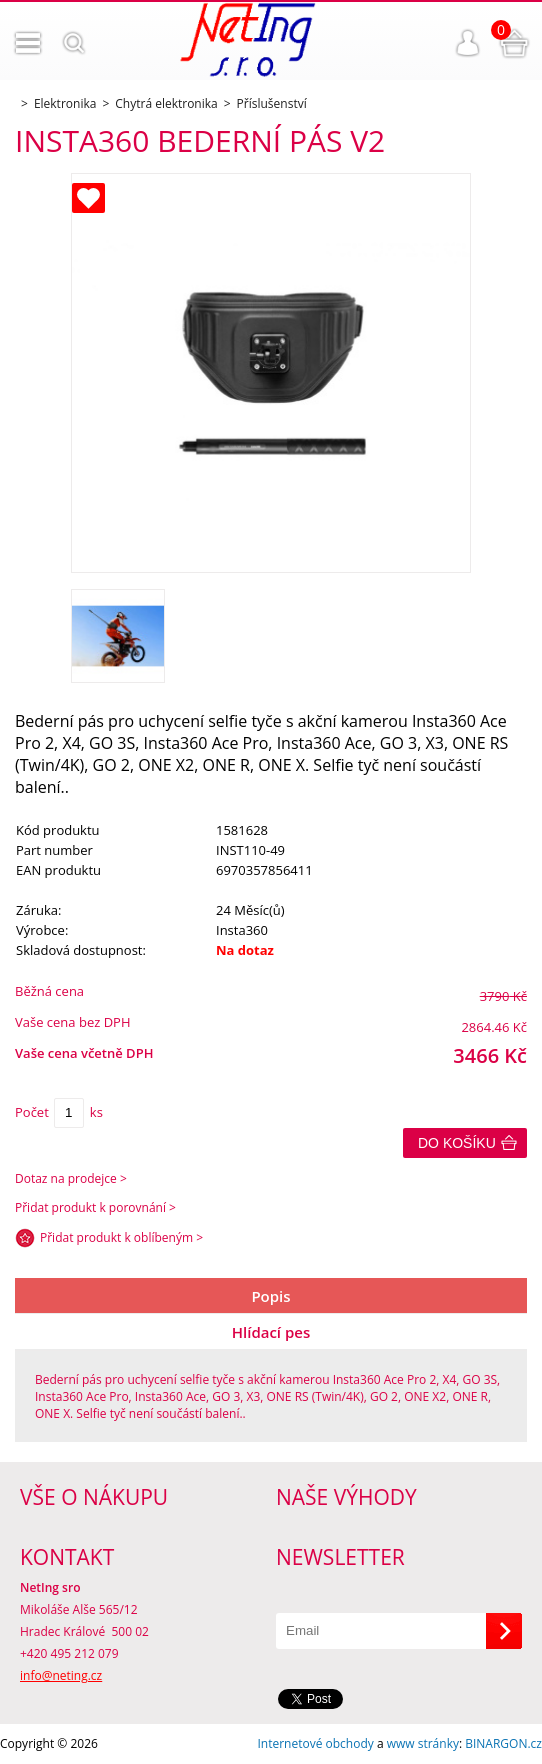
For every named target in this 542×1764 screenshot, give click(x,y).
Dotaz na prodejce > (71, 1178)
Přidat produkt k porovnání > (95, 1207)
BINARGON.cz (503, 1743)
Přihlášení (468, 43)
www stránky (423, 1743)
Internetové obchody (315, 1743)
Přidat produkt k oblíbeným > (121, 1237)
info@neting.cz (61, 1675)
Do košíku (457, 1143)
